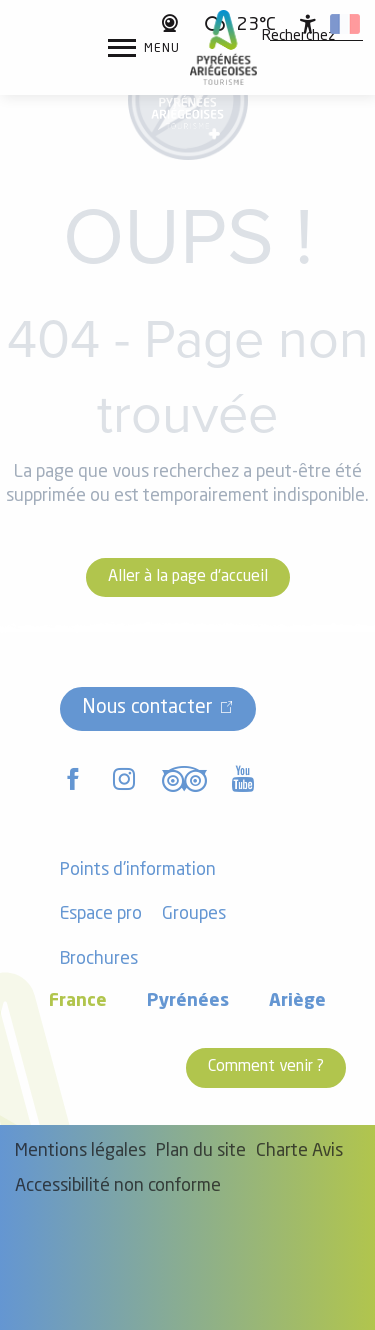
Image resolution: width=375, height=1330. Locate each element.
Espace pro (101, 914)
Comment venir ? (266, 1067)
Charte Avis (299, 1151)
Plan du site (201, 1151)
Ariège (297, 1001)
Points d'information (138, 870)
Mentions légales (80, 1151)
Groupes (194, 914)
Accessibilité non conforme (118, 1186)
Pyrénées (188, 1001)
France (78, 1001)
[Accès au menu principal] (144, 48)
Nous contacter (147, 708)
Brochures (99, 959)
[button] (298, 37)
